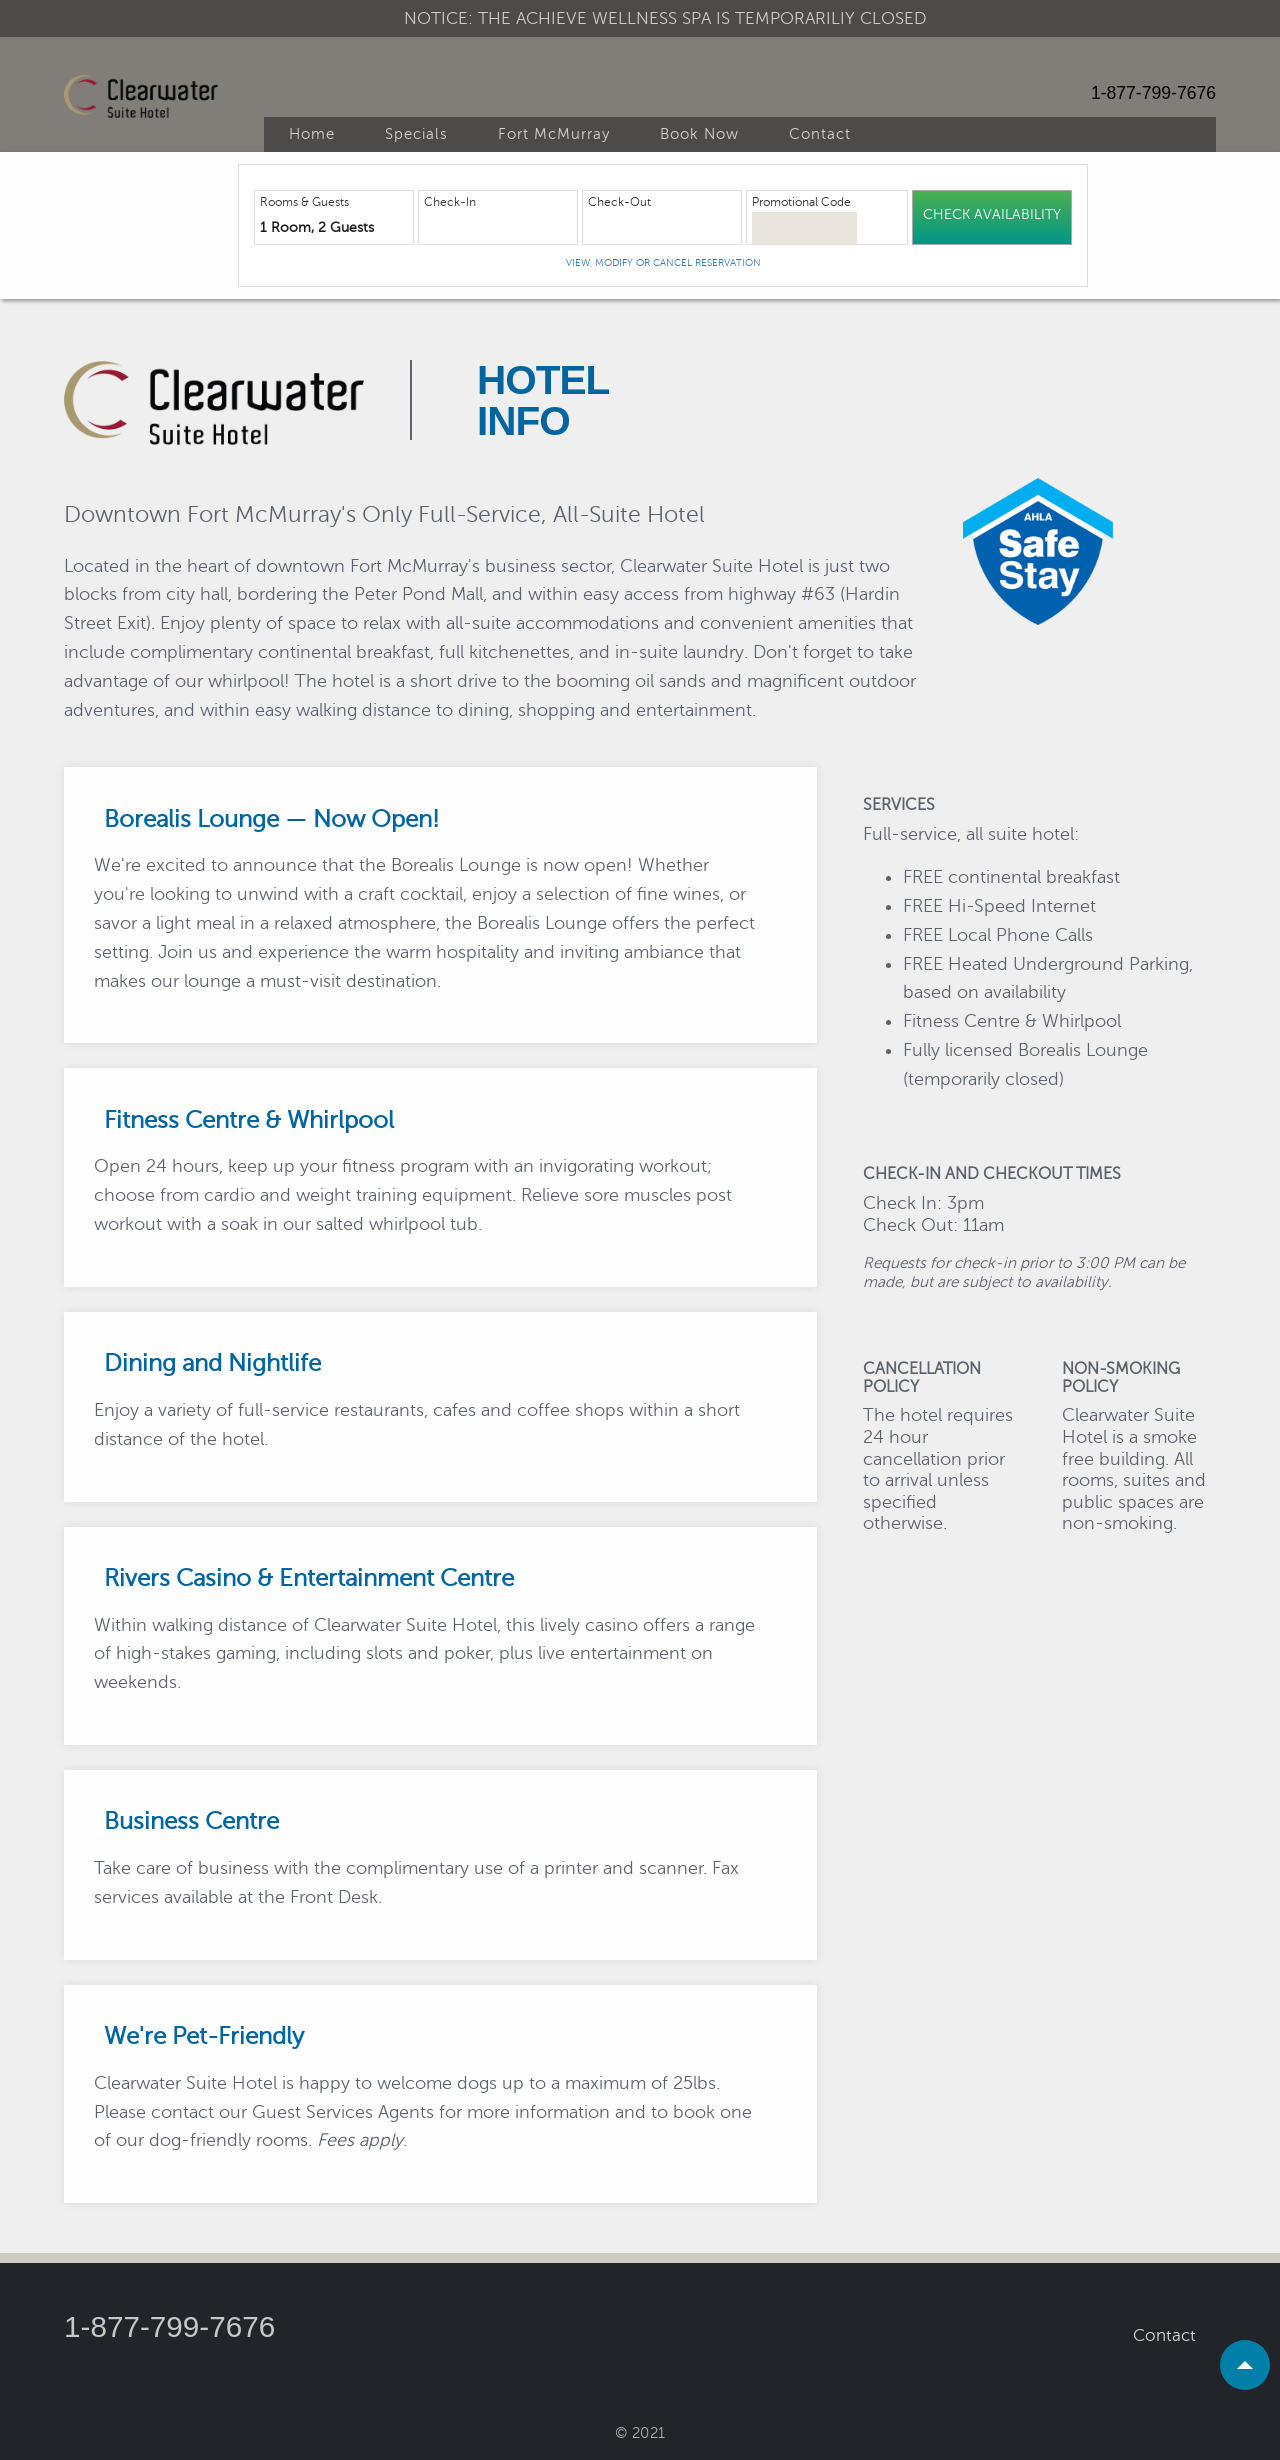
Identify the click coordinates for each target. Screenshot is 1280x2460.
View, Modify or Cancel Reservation (663, 262)
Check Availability (992, 214)
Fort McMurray (554, 134)
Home (312, 134)
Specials (416, 134)
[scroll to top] (1245, 2365)
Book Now (699, 134)
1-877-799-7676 (1148, 93)
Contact (820, 134)
